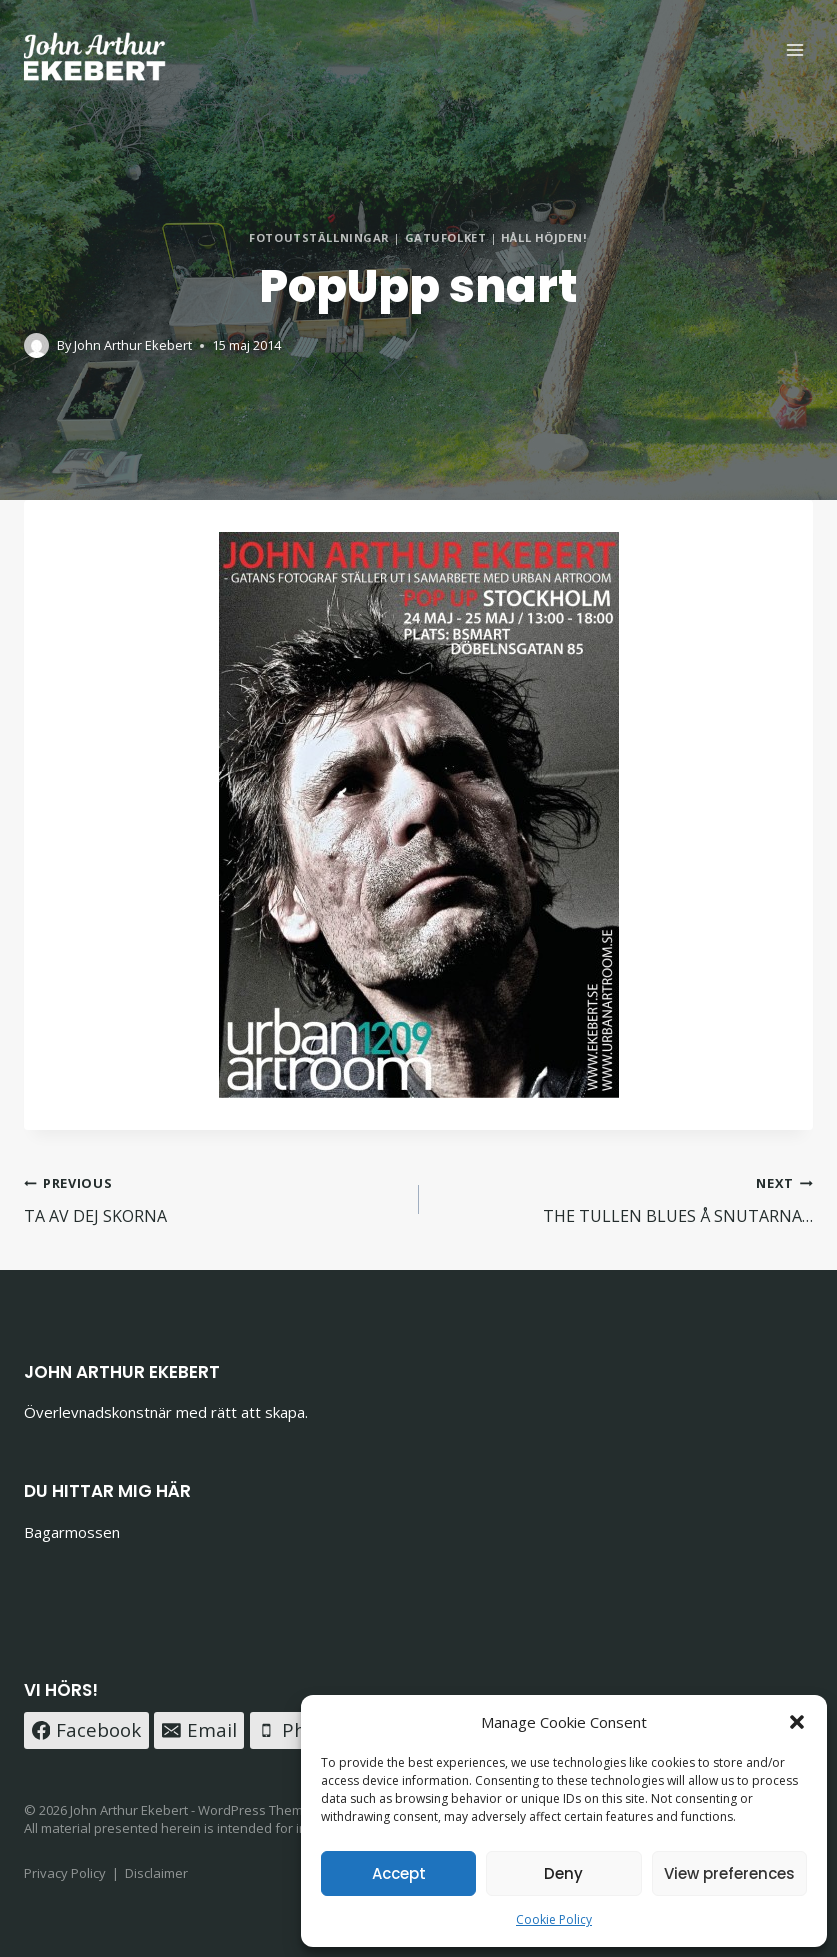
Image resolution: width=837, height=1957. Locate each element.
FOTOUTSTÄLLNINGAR (319, 237)
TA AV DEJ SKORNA (213, 1198)
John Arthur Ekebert (133, 345)
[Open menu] (794, 49)
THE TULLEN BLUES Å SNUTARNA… (624, 1198)
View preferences (729, 1873)
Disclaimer (156, 1873)
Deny (563, 1873)
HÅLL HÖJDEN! (544, 237)
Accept (399, 1873)
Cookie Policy (554, 1919)
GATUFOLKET (446, 237)
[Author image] (36, 345)
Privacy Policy (65, 1873)
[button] (797, 1722)
